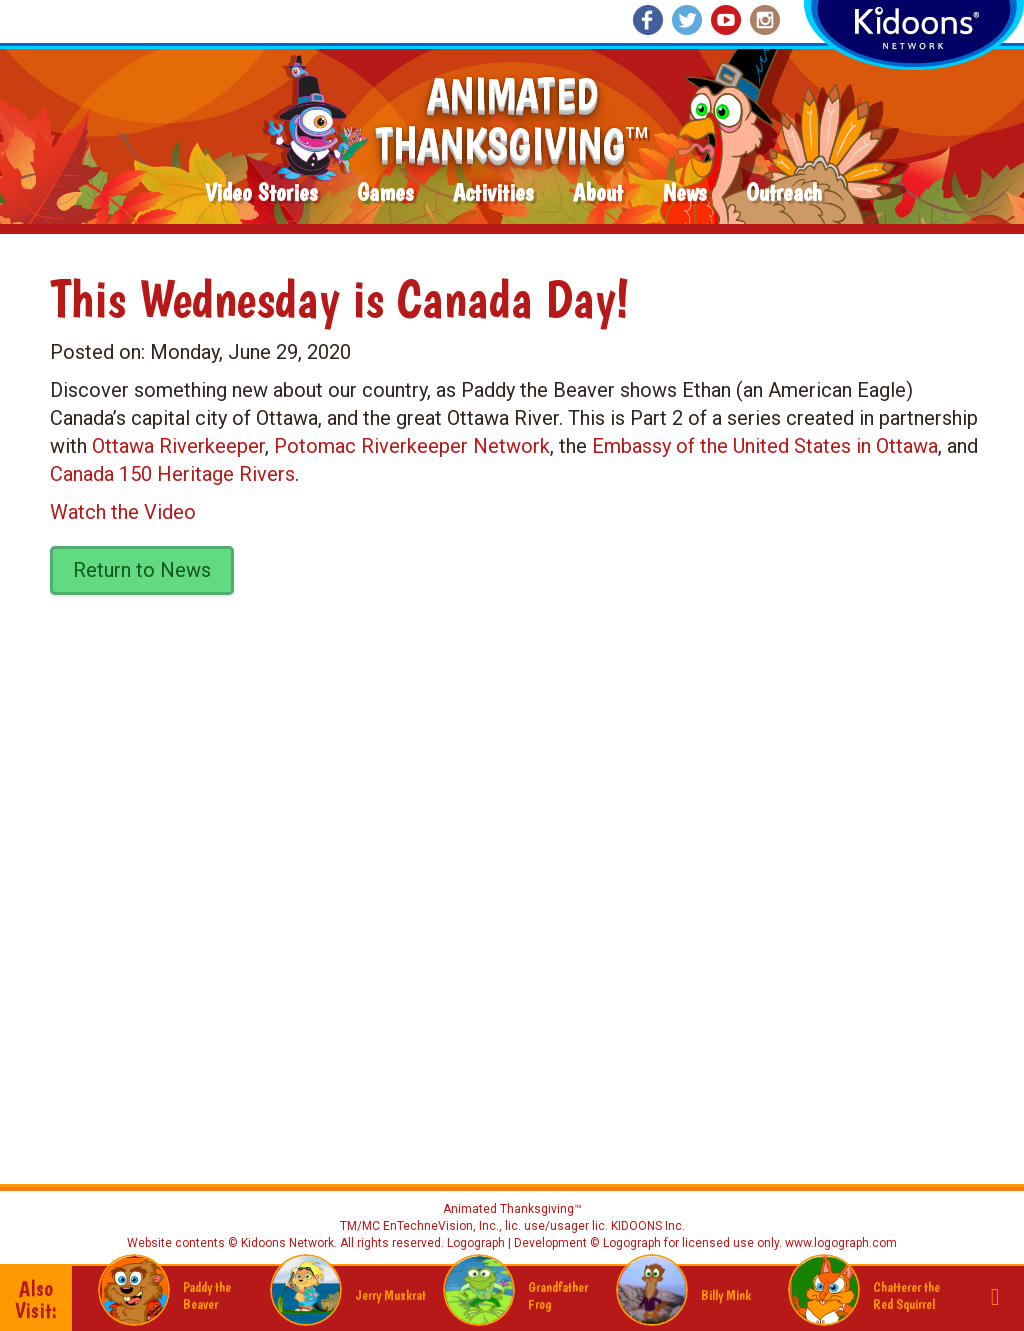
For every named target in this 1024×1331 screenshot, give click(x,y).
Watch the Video (123, 512)
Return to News (142, 570)
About (598, 193)
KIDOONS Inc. (648, 1226)
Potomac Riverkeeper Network (412, 446)
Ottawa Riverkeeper (178, 446)
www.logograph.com (839, 1243)
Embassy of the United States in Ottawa (765, 446)
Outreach (784, 193)
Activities (493, 193)
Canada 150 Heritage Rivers (172, 474)
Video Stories (261, 193)
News (684, 193)
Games (385, 193)
